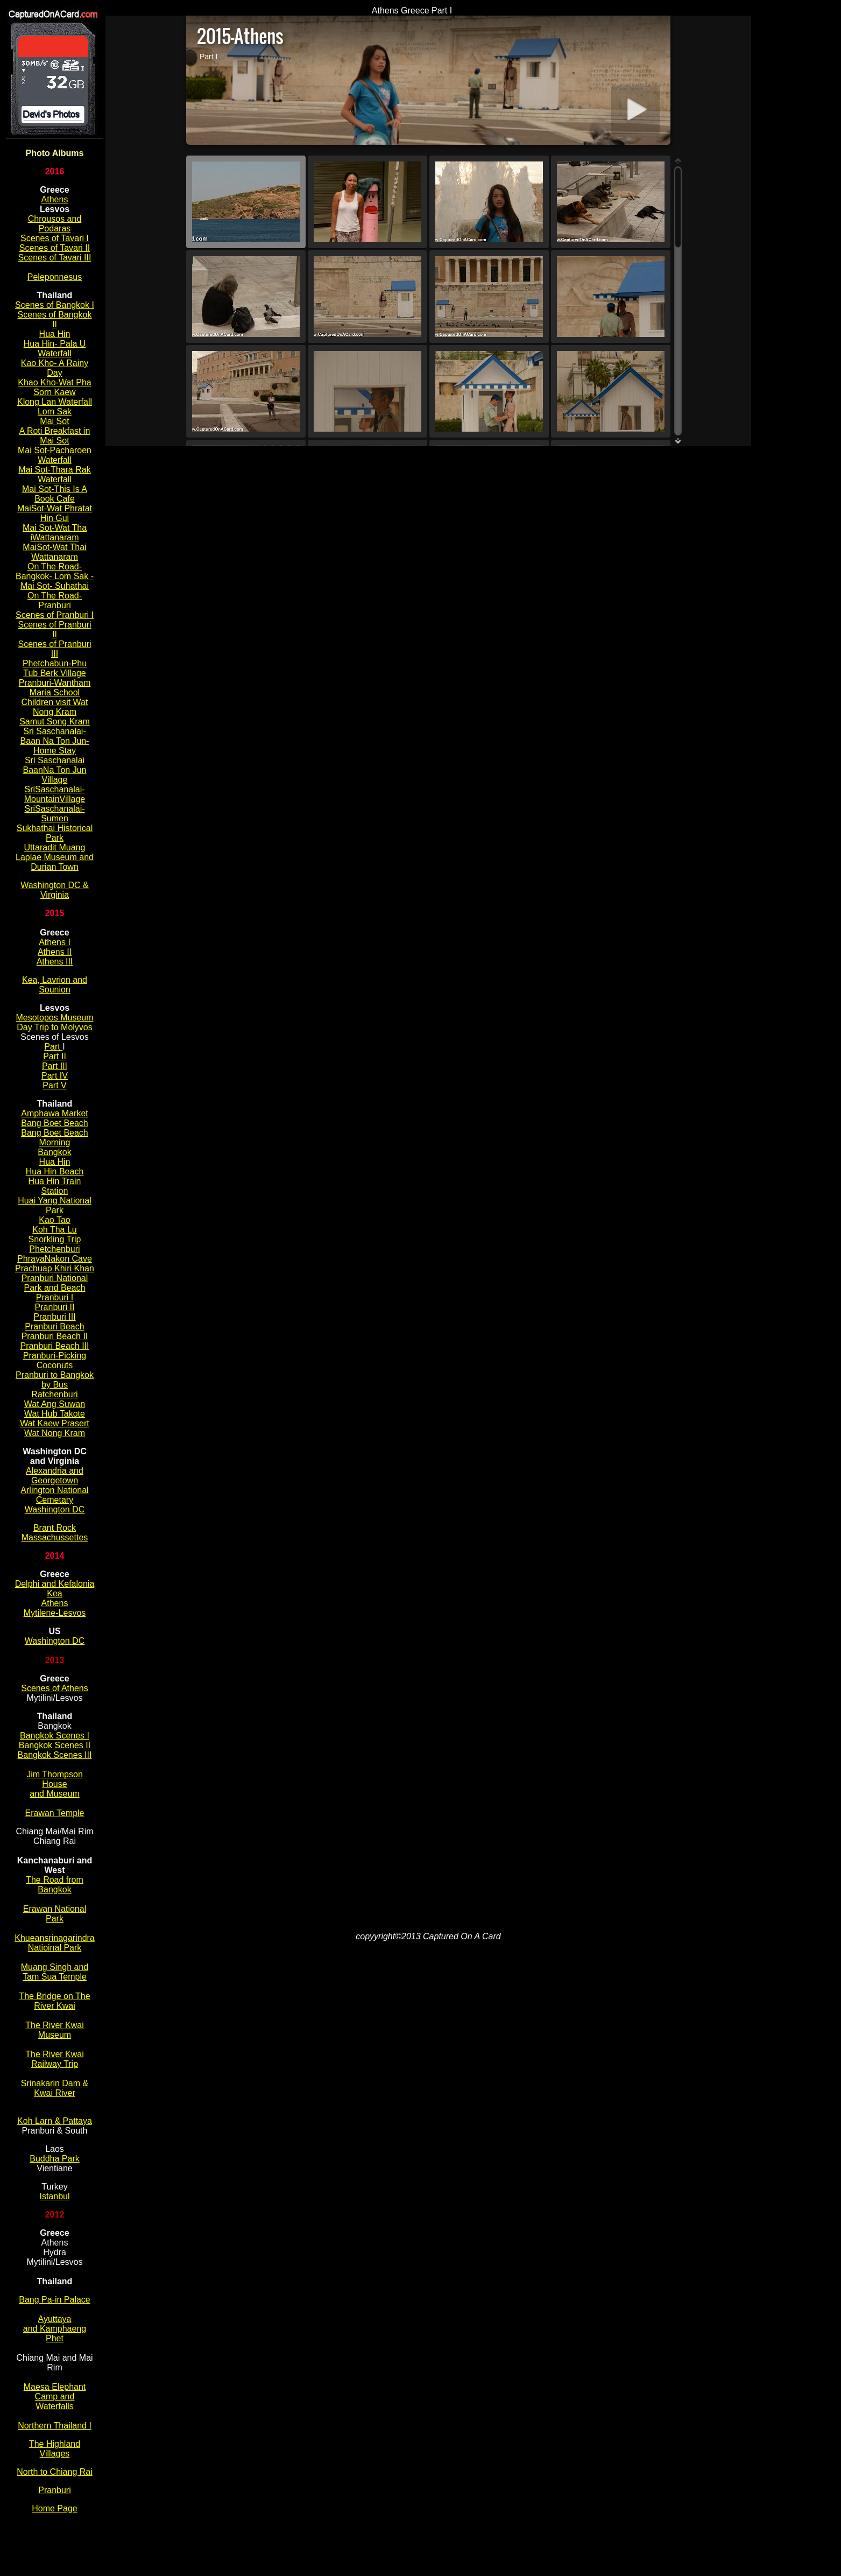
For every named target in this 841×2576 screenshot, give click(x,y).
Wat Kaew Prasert (54, 1423)
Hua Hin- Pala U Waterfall (55, 348)
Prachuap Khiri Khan (54, 1268)
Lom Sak (55, 411)
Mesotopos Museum (54, 1017)
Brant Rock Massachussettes (55, 1532)
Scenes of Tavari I (54, 238)
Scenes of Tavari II (54, 247)
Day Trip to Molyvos (54, 1027)
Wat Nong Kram (54, 1433)
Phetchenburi (54, 1249)
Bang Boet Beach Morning (54, 1137)
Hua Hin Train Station (55, 1186)
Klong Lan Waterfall (54, 401)
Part (53, 1046)
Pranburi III (54, 1316)
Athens (54, 199)
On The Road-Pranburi (54, 600)
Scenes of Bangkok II (55, 319)
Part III (54, 1066)
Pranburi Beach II (55, 1336)
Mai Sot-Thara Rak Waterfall (54, 474)
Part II (54, 1056)
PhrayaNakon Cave (54, 1258)
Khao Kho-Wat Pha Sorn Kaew (54, 387)
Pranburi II (55, 1307)
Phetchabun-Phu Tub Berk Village (55, 668)
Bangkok (54, 1152)
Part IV (54, 1075)
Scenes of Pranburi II (54, 629)
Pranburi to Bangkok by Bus (55, 1379)
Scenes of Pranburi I (55, 615)
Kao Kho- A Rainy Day (54, 367)
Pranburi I (54, 1297)
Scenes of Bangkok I (54, 304)
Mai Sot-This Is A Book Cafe (54, 493)
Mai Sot (54, 421)
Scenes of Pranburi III (54, 648)
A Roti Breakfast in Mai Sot (54, 435)
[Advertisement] (796, 167)
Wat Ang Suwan (54, 1404)
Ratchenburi (54, 1394)
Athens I (54, 942)
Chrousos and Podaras (55, 223)
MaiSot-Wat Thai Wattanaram (54, 552)
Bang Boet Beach (54, 1123)
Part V (54, 1085)
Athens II (55, 951)
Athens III (55, 961)
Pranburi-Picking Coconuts (54, 1360)
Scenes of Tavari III (54, 257)
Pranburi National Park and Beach (55, 1282)
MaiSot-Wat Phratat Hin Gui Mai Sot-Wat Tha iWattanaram (54, 523)
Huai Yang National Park (54, 1205)
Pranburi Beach (54, 1326)
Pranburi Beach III (54, 1345)
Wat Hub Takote (54, 1413)
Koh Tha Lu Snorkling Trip (55, 1234)
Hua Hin (54, 334)
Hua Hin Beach (55, 1171)
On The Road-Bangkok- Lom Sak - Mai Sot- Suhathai (55, 576)
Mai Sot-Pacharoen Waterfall (54, 455)
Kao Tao (54, 1219)
